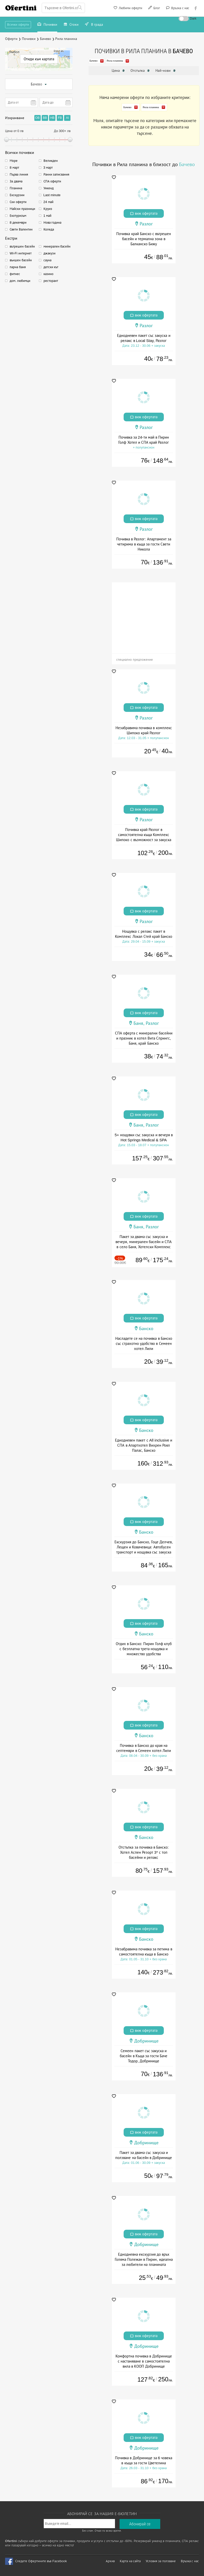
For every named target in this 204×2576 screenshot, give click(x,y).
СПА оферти (52, 181)
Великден (50, 161)
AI (67, 118)
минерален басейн (57, 246)
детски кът (51, 267)
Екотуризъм (18, 216)
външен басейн (21, 260)
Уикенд (48, 188)
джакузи (49, 253)
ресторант (50, 281)
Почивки (47, 24)
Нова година (52, 222)
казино (48, 274)
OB (37, 118)
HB (52, 118)
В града (94, 24)
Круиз (47, 209)
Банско (146, 1328)
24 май (48, 202)
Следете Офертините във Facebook (41, 2561)
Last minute (52, 195)
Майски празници (22, 209)
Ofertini (21, 7)
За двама (16, 181)
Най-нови (165, 70)
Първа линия (19, 174)
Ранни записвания (56, 174)
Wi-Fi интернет (21, 253)
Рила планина (118, 61)
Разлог (146, 223)
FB (60, 118)
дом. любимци (20, 281)
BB (45, 118)
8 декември (18, 222)
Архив (110, 2561)
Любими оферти (127, 8)
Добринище (146, 2040)
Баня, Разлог (146, 1023)
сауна (47, 260)
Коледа (48, 229)
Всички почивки (19, 152)
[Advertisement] (144, 614)
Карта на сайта (130, 2561)
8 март (14, 167)
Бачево (39, 84)
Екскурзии (17, 195)
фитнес (15, 274)
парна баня (18, 267)
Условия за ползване (161, 2561)
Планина (16, 188)
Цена (118, 70)
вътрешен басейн (22, 246)
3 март (48, 167)
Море (14, 161)
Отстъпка (140, 70)
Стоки (71, 24)
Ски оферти (18, 202)
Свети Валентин (21, 229)
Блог (154, 8)
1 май (47, 216)
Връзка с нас (177, 8)
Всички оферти (18, 24)
